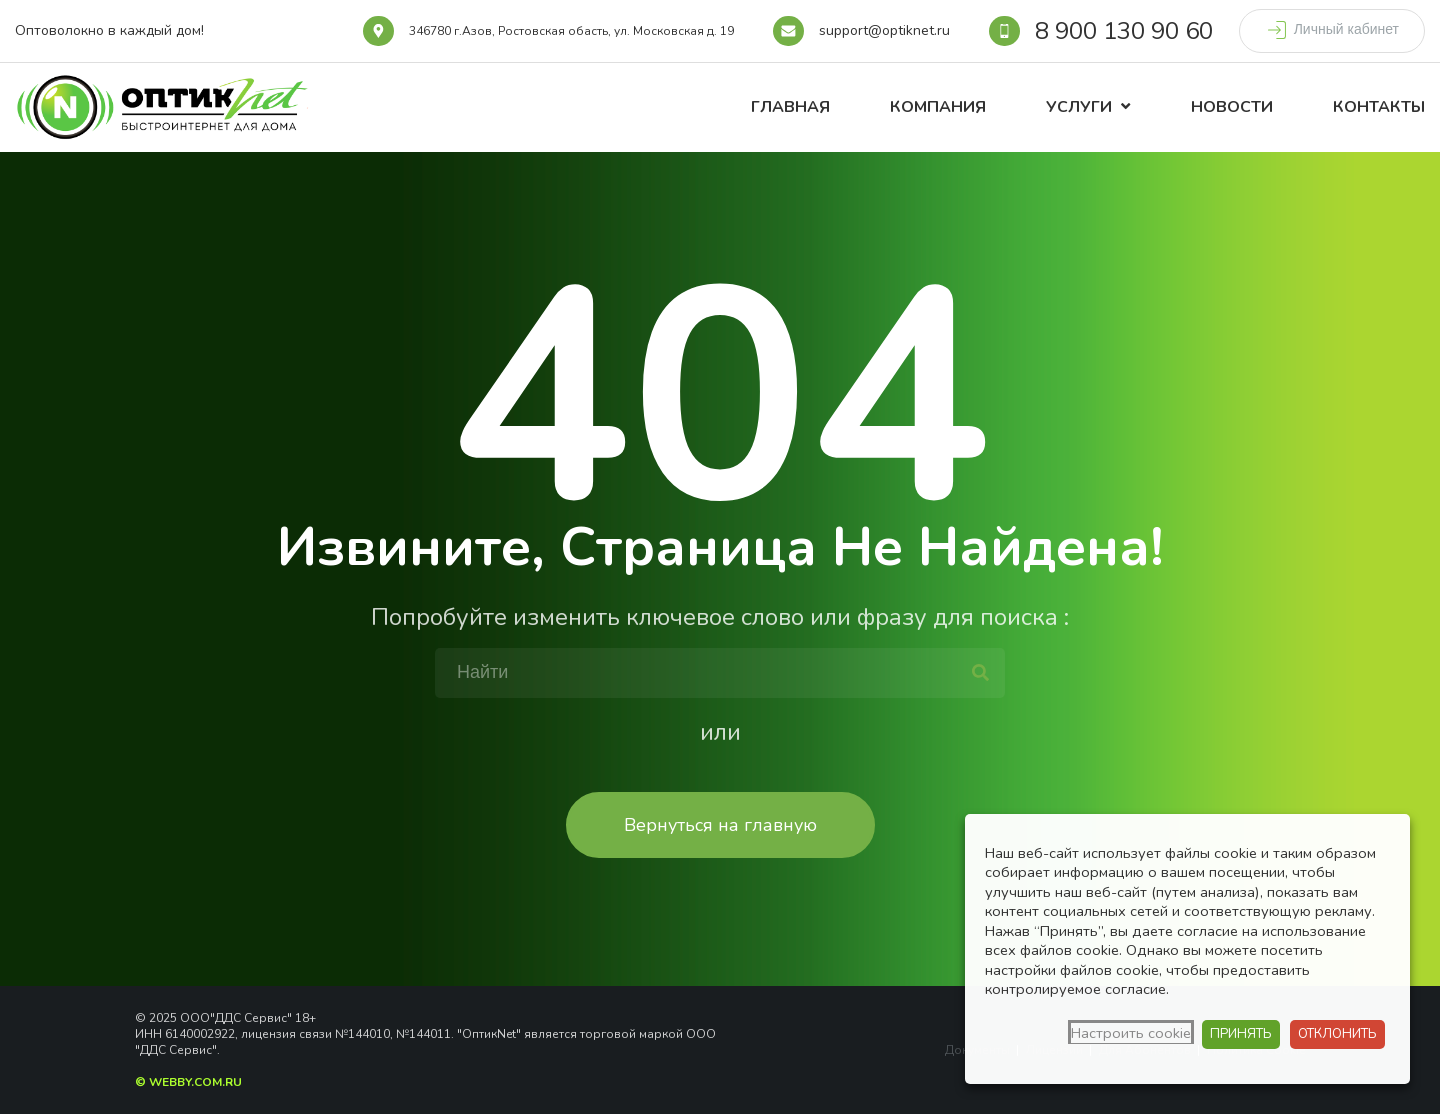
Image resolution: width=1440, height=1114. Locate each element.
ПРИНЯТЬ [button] (1241, 1034)
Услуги (1079, 107)
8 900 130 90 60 (1124, 31)
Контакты (1379, 107)
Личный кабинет (1332, 30)
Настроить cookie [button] (1131, 1033)
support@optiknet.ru (884, 30)
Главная (790, 107)
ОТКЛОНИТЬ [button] (1337, 1034)
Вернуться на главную (720, 825)
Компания (938, 107)
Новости (1232, 107)
